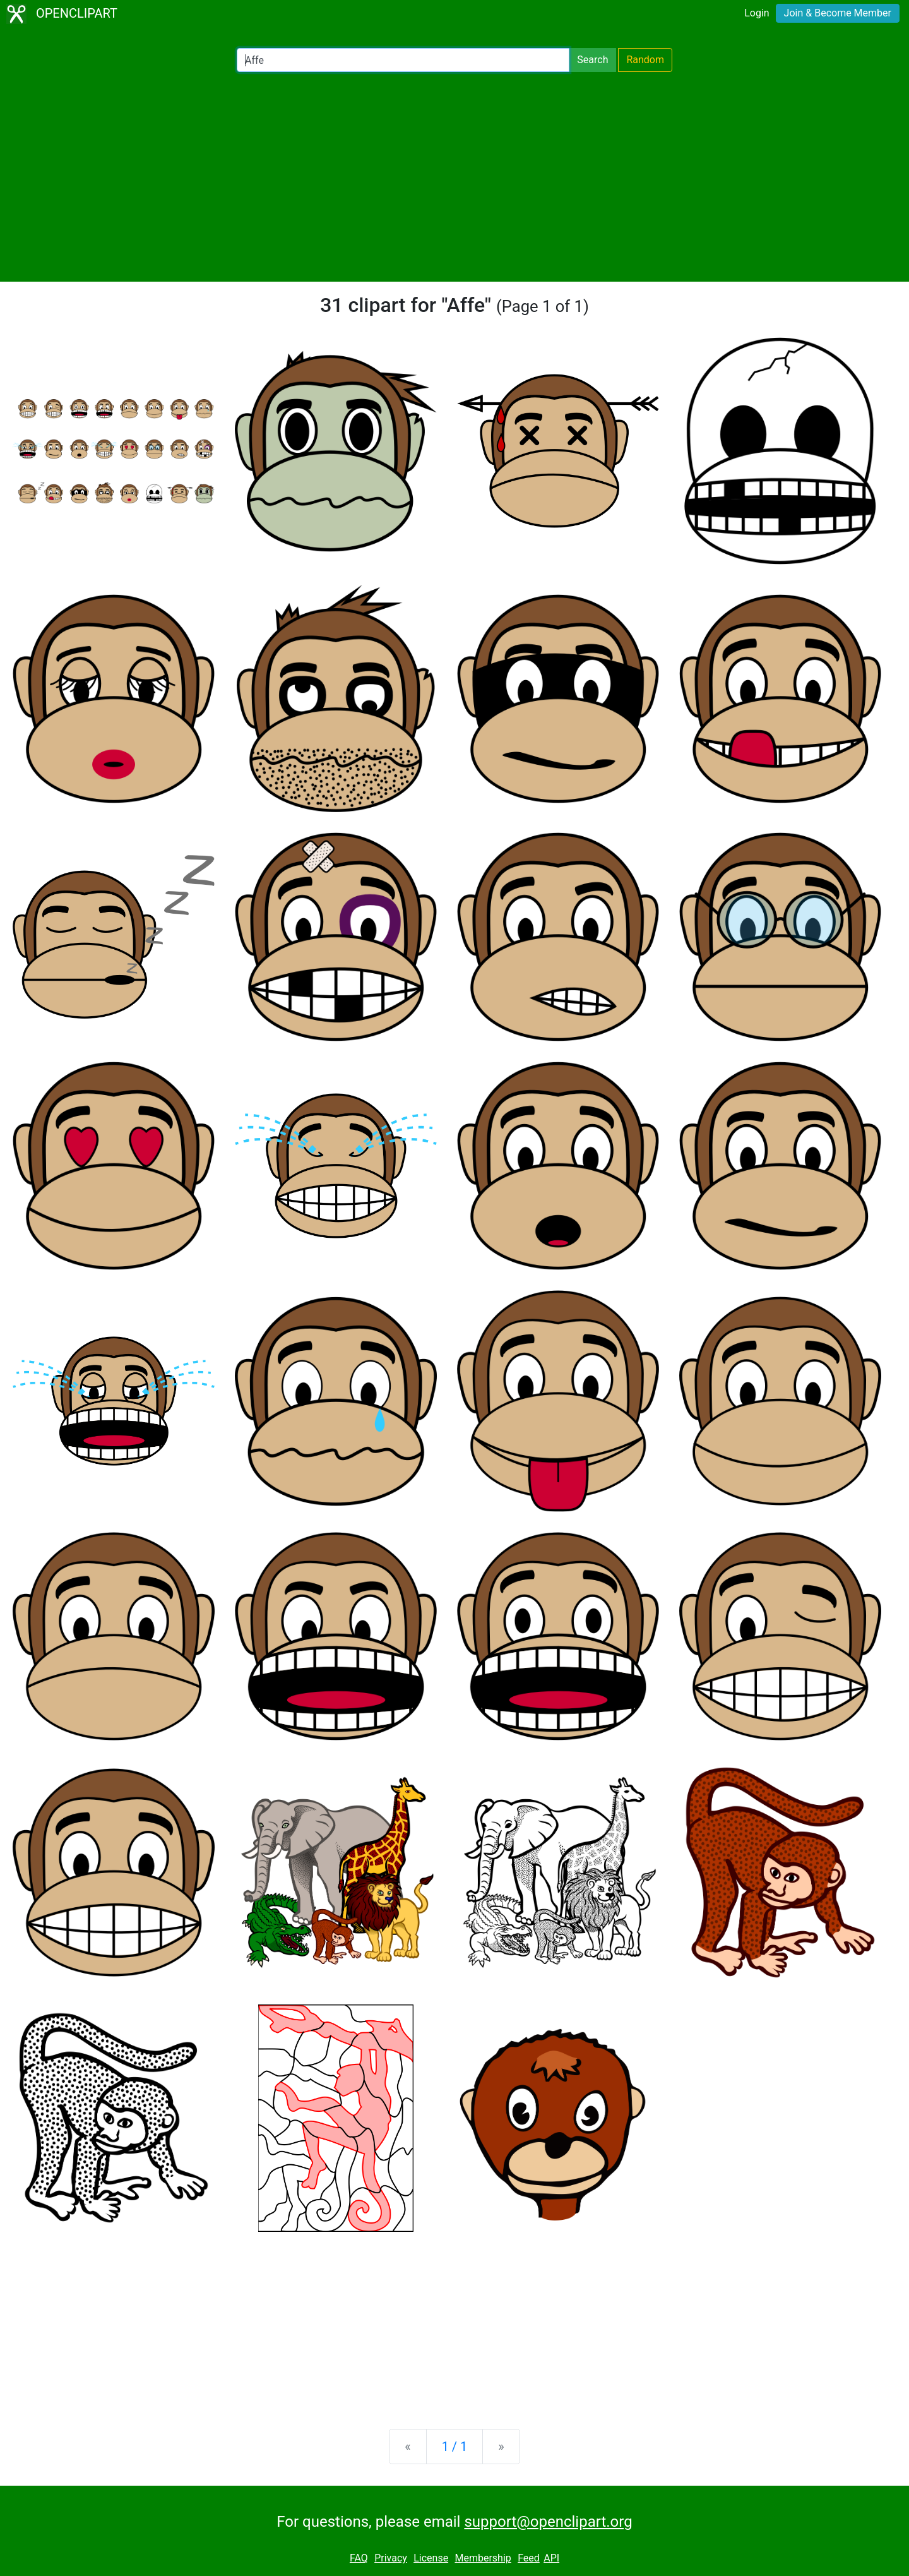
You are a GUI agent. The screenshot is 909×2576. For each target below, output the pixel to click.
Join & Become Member (837, 13)
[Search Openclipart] (403, 60)
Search (592, 60)
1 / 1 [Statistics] (455, 2446)
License (430, 2558)
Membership (482, 2558)
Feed (529, 2558)
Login (756, 13)
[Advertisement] (454, 176)
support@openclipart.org (548, 2522)
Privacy (390, 2558)
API (551, 2558)
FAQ (359, 2558)
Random (645, 60)
